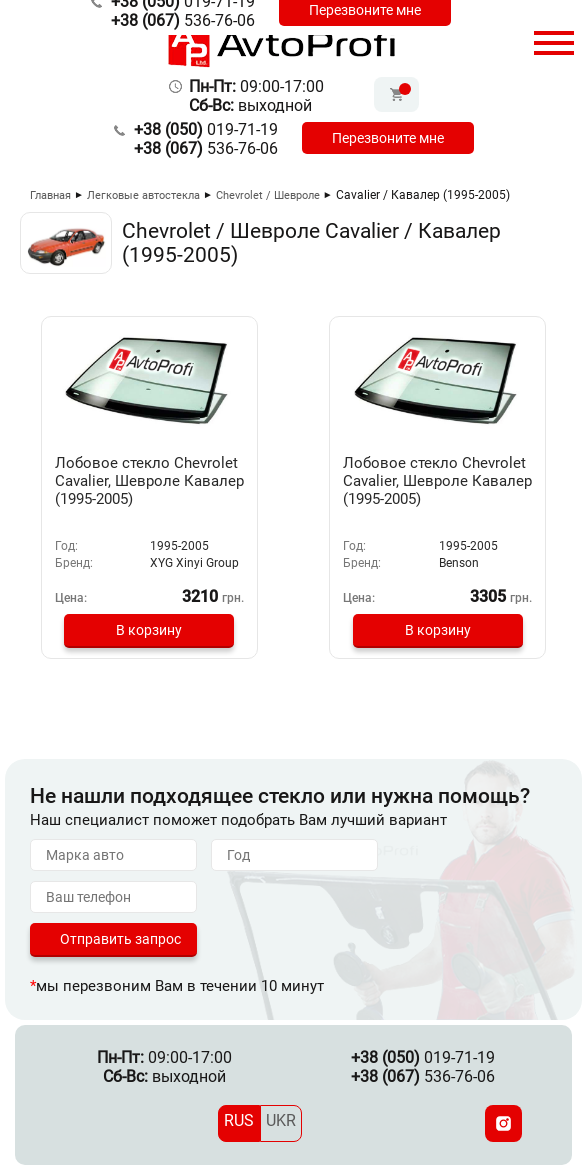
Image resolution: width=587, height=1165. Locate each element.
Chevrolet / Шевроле (268, 195)
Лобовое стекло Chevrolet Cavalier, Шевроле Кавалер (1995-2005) (149, 481)
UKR (281, 1120)
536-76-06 (183, 20)
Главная (50, 195)
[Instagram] (503, 1123)
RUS (239, 1120)
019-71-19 (206, 129)
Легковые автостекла (143, 195)
